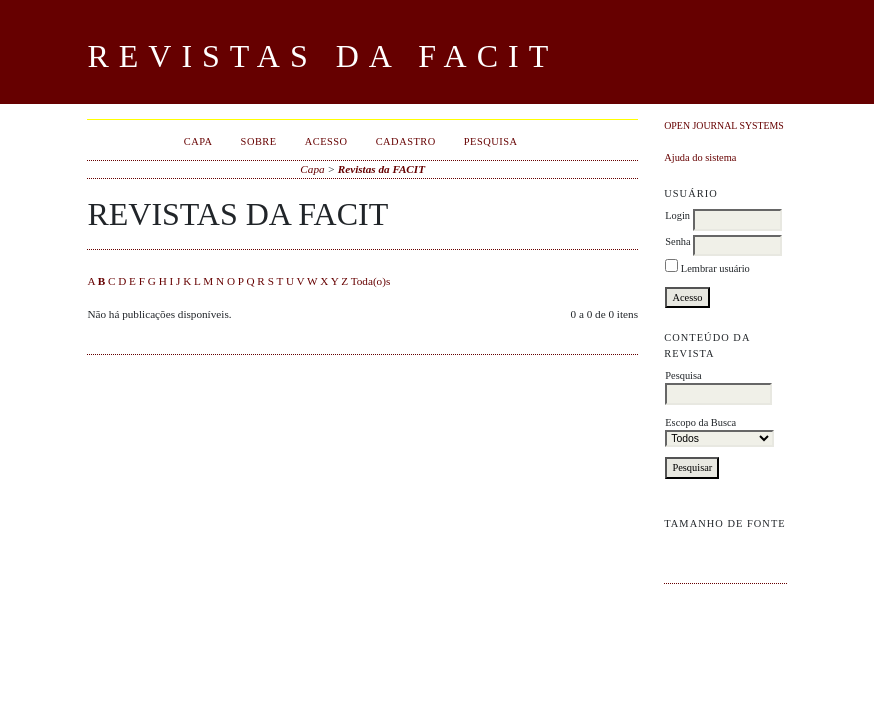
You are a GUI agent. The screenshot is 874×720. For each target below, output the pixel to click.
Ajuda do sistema (700, 157)
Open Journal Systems (724, 125)
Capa (198, 141)
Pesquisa (718, 387)
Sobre (259, 141)
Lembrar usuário (715, 268)
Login (677, 215)
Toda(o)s (371, 281)
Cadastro (406, 141)
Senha (677, 241)
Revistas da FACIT (381, 169)
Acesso (326, 141)
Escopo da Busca (719, 432)
